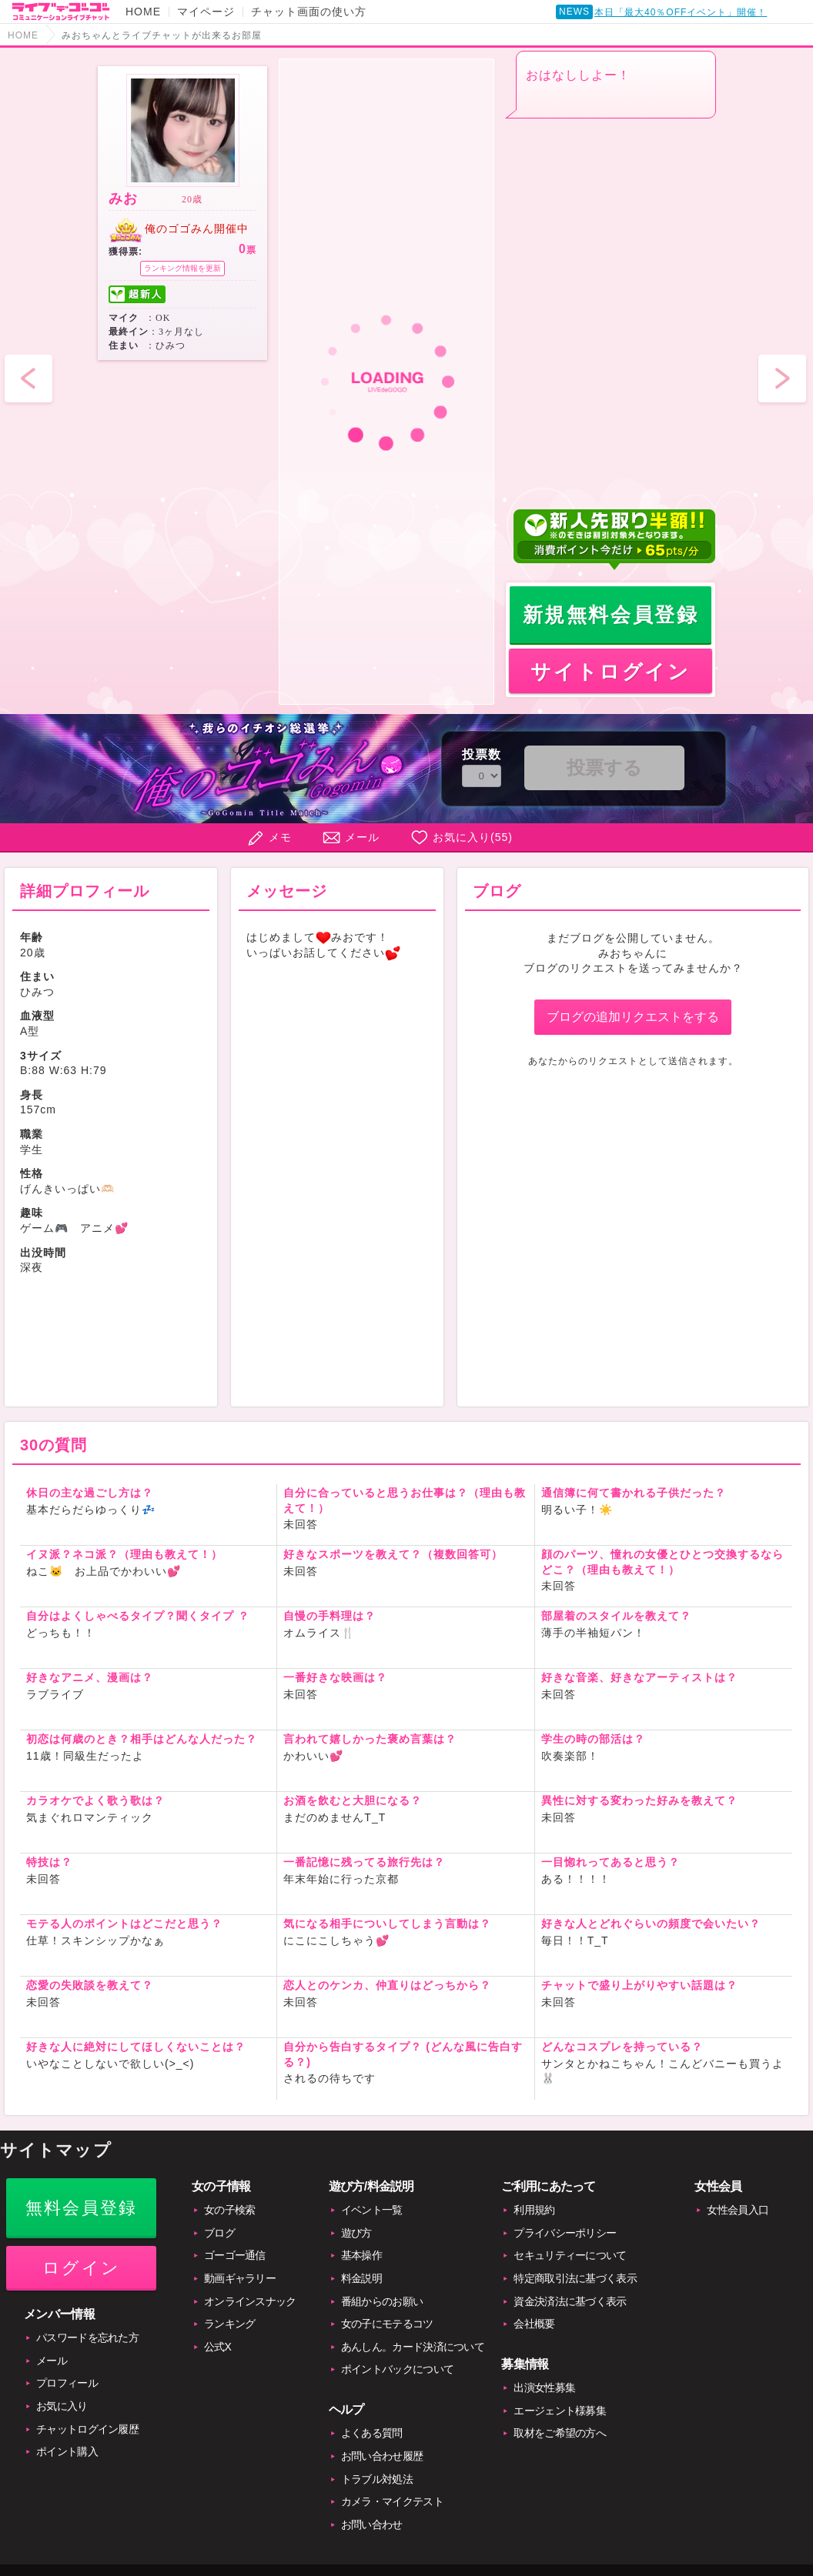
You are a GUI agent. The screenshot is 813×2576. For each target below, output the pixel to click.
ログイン (81, 2267)
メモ (280, 837)
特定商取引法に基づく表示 (575, 2278)
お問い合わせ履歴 (382, 2456)
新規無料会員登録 (611, 614)
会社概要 (534, 2323)
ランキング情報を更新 (182, 268)
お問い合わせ (372, 2524)
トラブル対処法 (377, 2479)
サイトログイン (610, 671)
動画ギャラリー (240, 2278)
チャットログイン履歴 (87, 2429)
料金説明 (361, 2278)
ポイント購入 (67, 2451)
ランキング (230, 2323)
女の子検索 (230, 2210)
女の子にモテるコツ (387, 2323)
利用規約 (534, 2210)
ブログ (219, 2233)
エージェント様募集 (560, 2410)
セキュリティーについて (570, 2255)
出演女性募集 (544, 2387)
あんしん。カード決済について (412, 2347)
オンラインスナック (250, 2301)
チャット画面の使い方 (308, 11)
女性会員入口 (737, 2210)
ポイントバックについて (397, 2369)
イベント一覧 (372, 2210)
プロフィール (67, 2383)
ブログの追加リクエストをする (633, 1016)
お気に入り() (473, 837)
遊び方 (356, 2233)
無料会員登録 (81, 2207)
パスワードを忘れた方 (87, 2337)
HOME (143, 11)
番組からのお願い (382, 2301)
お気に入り (62, 2406)
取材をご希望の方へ (560, 2433)
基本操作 (361, 2255)
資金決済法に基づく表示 (570, 2301)
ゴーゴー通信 (235, 2255)
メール (362, 837)
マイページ (206, 11)
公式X (217, 2347)
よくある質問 (372, 2433)
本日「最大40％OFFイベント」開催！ (680, 12)
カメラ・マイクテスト (392, 2501)
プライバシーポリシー (565, 2233)
